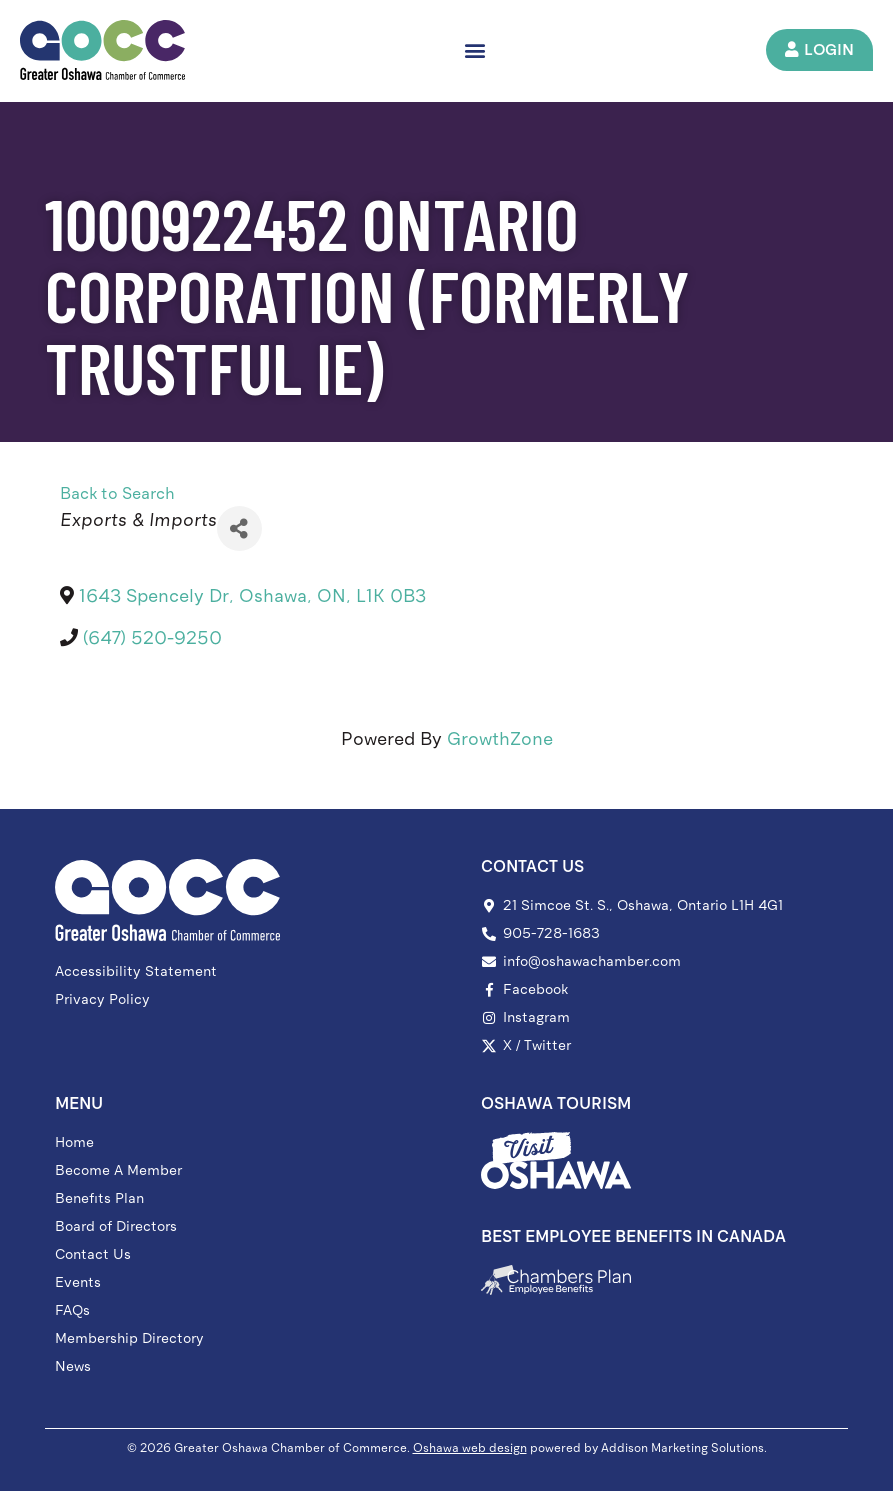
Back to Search (117, 493)
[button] (477, 50)
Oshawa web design (470, 1448)
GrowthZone (500, 739)
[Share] (239, 528)
